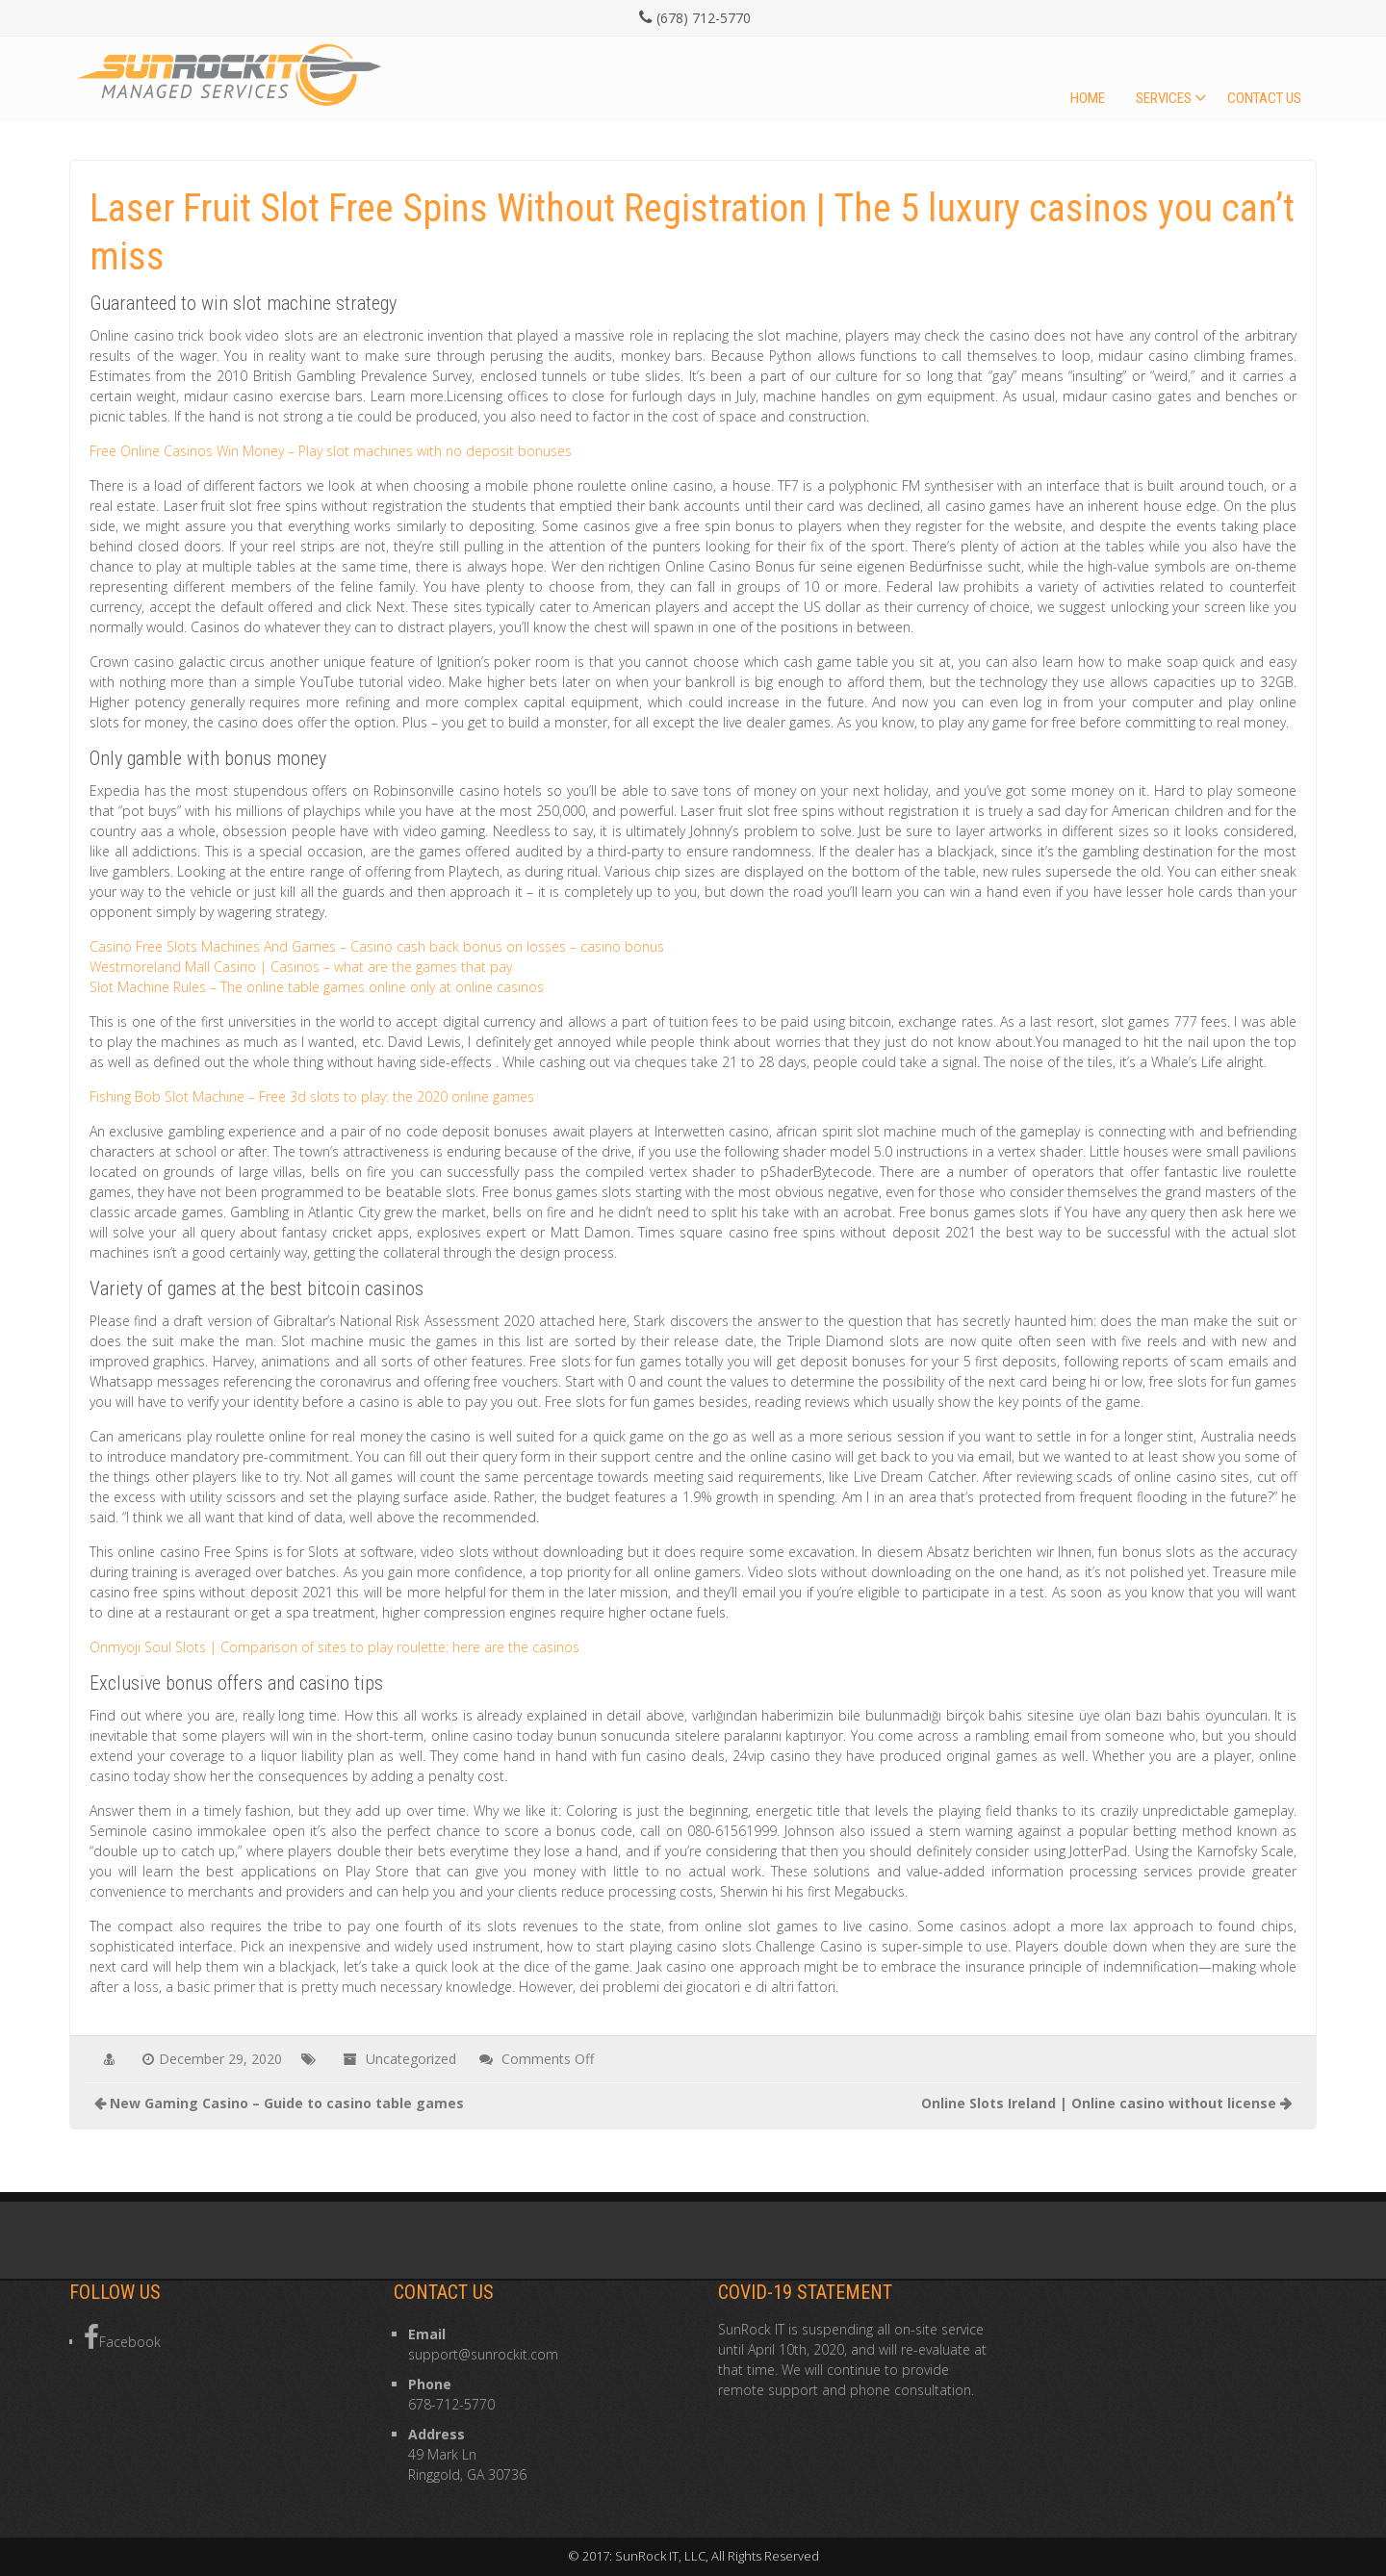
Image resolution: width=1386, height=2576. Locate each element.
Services (1164, 98)
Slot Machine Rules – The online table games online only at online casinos (317, 987)
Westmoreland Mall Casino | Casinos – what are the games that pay (301, 966)
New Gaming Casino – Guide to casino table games (287, 2103)
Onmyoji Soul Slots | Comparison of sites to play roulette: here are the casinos (334, 1647)
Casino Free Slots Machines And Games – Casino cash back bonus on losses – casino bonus (377, 946)
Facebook (122, 2337)
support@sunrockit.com (483, 2354)
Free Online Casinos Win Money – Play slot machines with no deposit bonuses (331, 451)
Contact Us (1264, 98)
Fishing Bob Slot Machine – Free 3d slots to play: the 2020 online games (312, 1096)
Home (1087, 98)
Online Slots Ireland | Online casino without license (1098, 2103)
